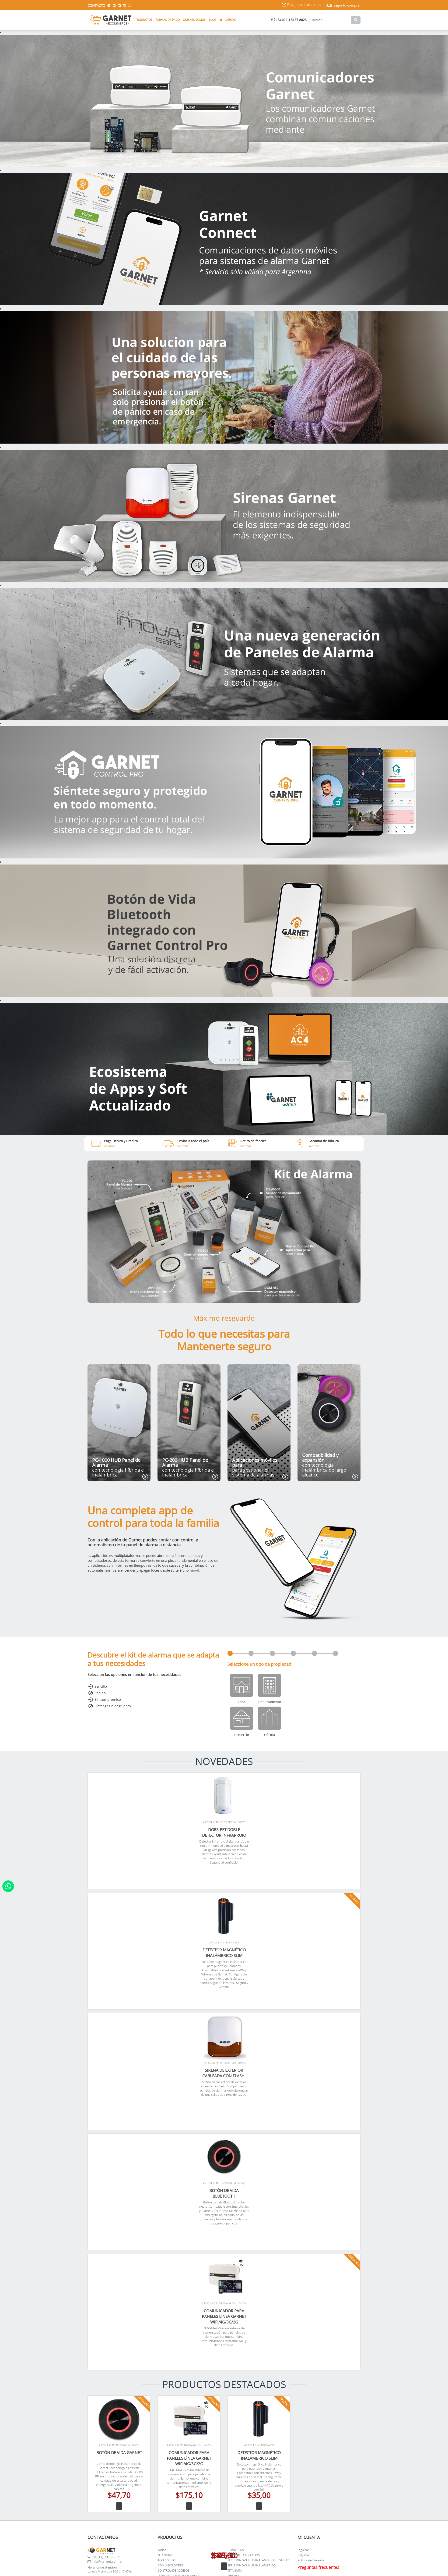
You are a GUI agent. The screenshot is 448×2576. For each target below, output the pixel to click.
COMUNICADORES (170, 2565)
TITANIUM (165, 2555)
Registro (303, 2555)
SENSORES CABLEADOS (244, 2555)
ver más (109, 1146)
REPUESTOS (236, 2550)
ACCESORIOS (166, 2560)
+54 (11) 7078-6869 (104, 2557)
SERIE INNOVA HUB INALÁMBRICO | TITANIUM (253, 2567)
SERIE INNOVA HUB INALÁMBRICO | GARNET (259, 2560)
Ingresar (303, 2550)
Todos (162, 2550)
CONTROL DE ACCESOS (173, 2570)
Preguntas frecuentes (301, 4)
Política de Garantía (311, 2560)
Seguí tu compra (343, 5)
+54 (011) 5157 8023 (289, 20)
